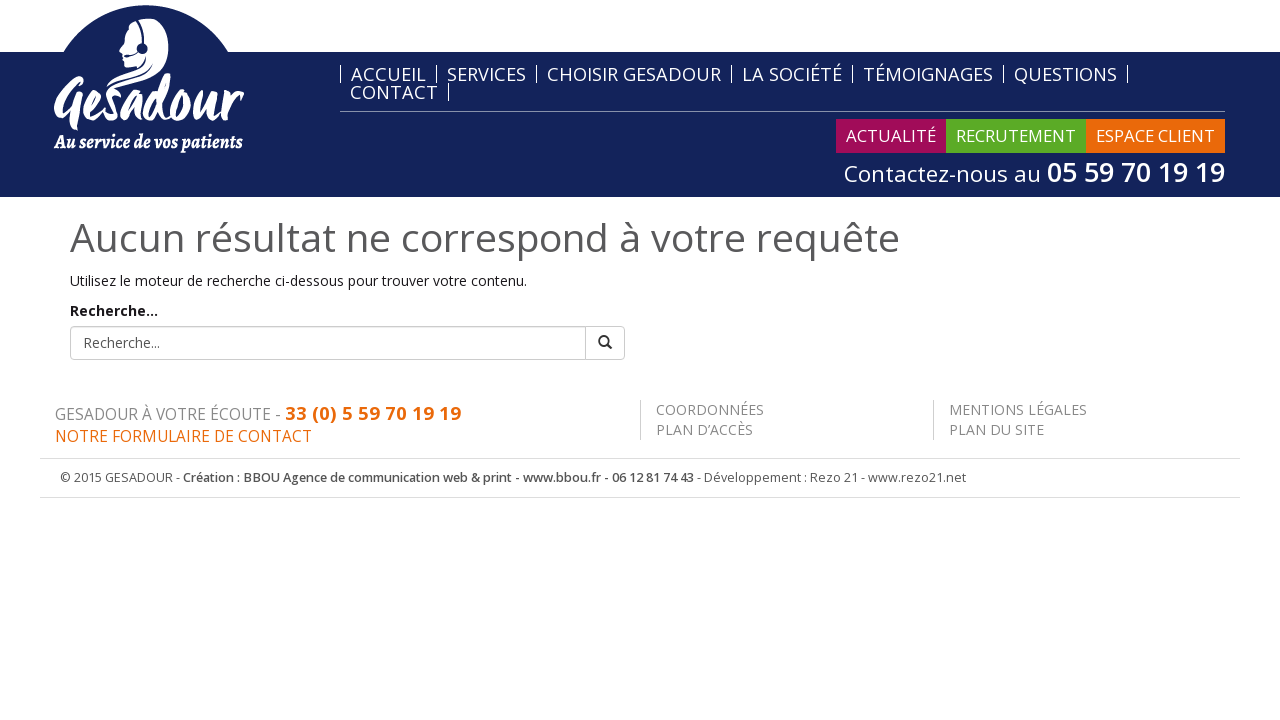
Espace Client (1155, 135)
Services (486, 74)
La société (792, 74)
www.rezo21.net (917, 477)
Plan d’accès (704, 429)
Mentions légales (1018, 409)
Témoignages (928, 74)
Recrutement (1016, 135)
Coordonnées (710, 409)
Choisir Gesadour (634, 74)
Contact (394, 92)
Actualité (891, 135)
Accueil (388, 74)
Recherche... (114, 310)
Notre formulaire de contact (183, 436)
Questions (1065, 74)
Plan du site (996, 429)
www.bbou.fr (562, 477)
